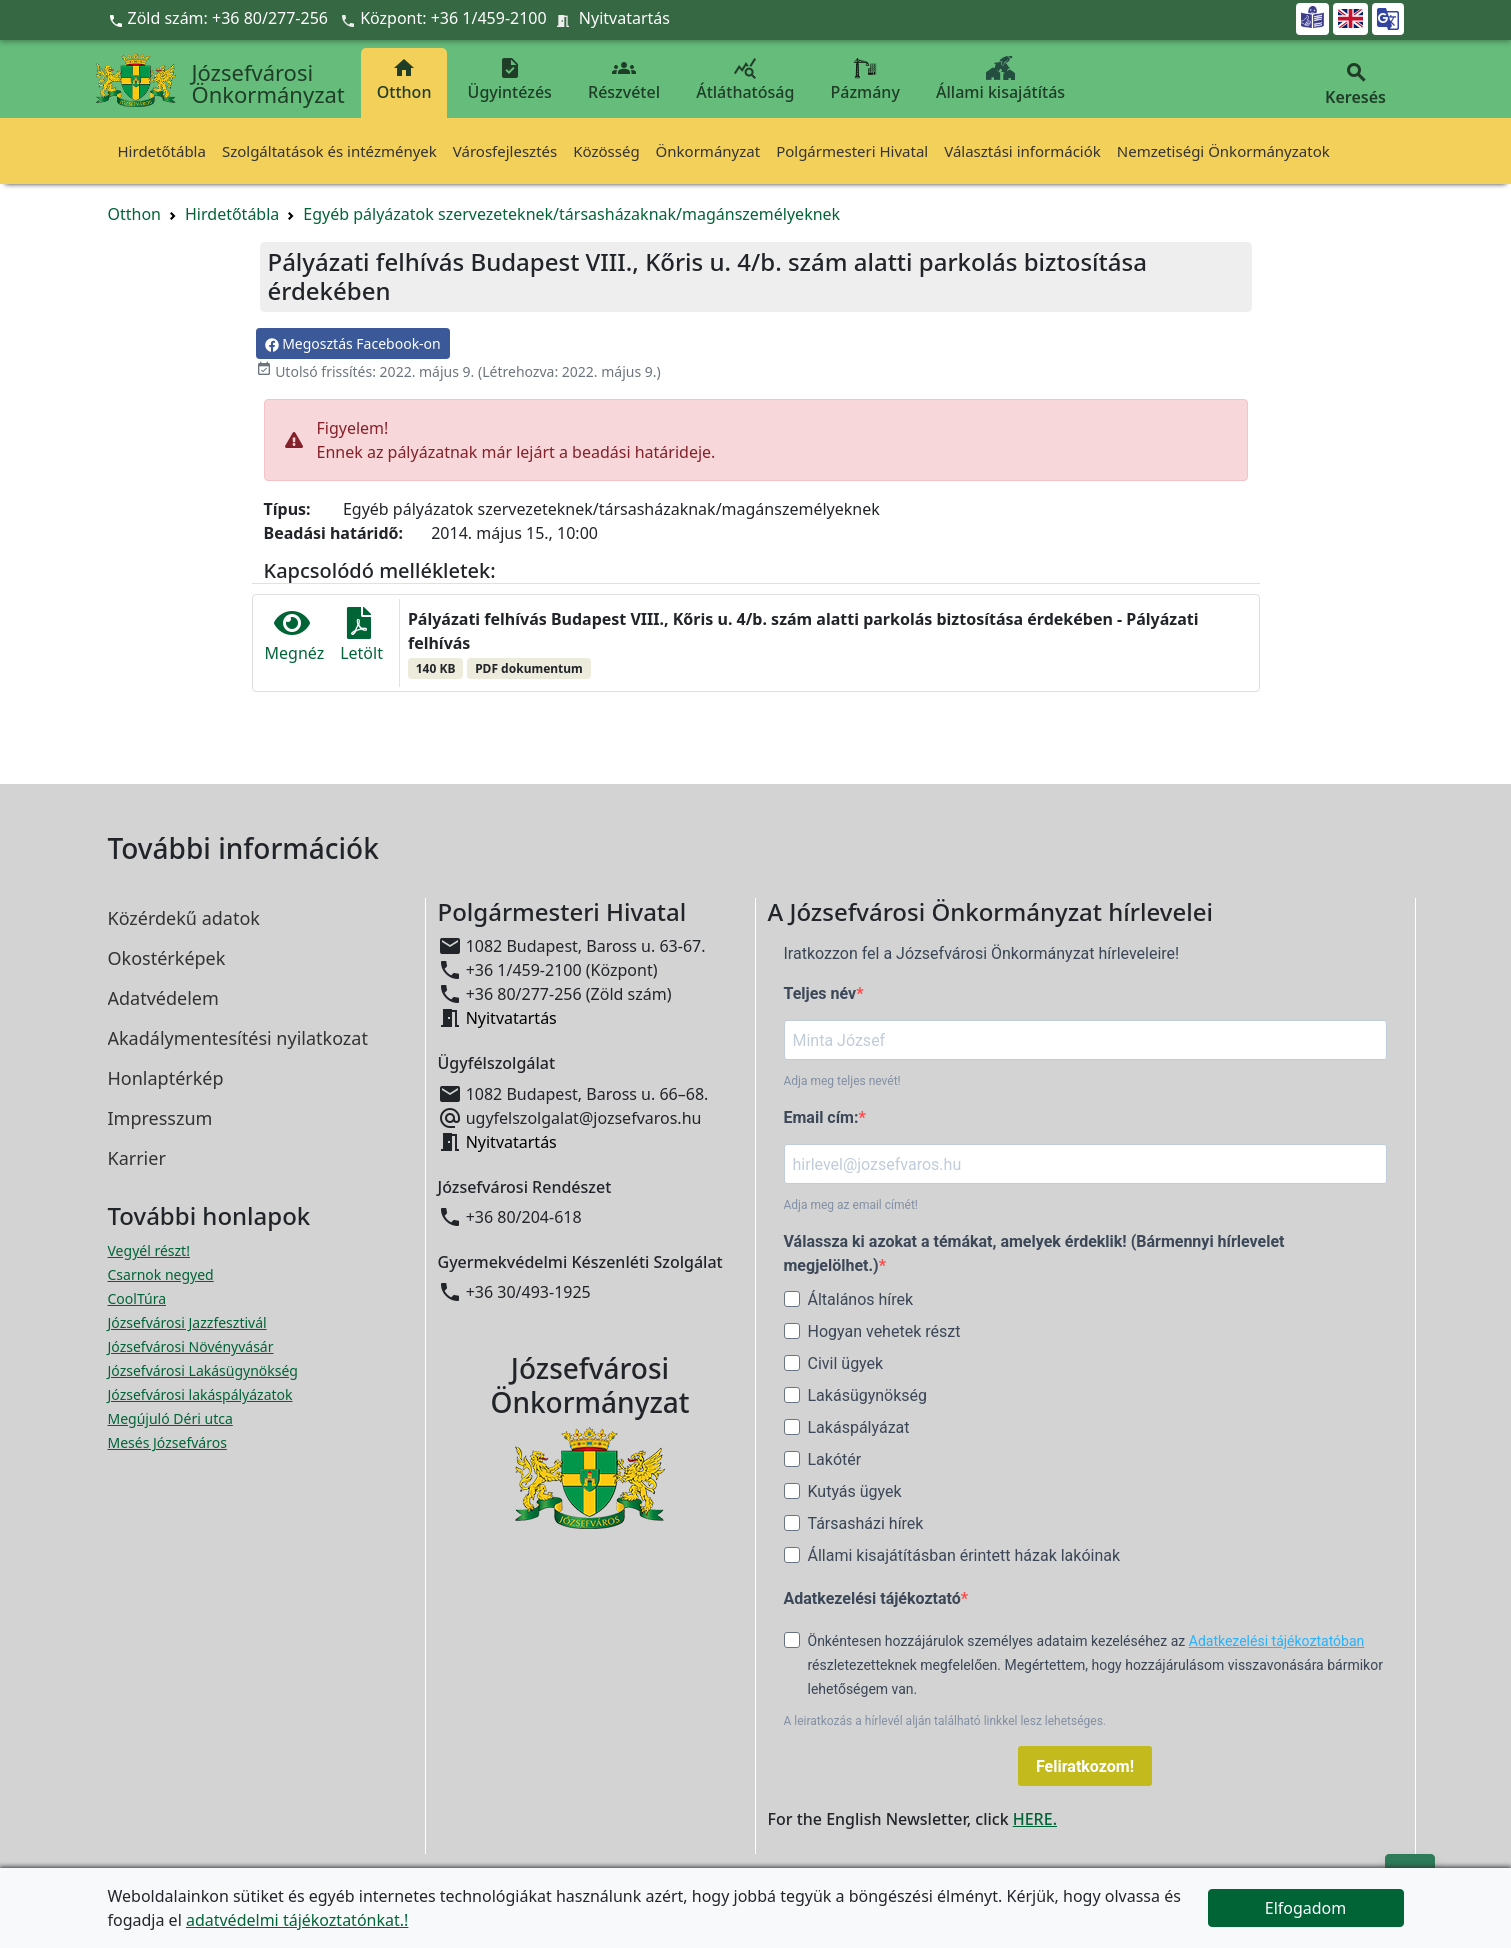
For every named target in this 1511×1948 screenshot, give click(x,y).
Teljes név (820, 993)
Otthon (404, 79)
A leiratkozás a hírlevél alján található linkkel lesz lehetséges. (945, 1721)
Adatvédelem (163, 998)
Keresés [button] (1356, 84)
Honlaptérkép (166, 1078)
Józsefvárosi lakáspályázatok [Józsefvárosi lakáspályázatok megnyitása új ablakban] (200, 1394)
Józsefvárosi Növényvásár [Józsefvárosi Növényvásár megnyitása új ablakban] (191, 1346)
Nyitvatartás (624, 18)
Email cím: (821, 1117)
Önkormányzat (708, 151)
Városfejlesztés (505, 151)
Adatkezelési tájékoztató (872, 1598)
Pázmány (865, 79)
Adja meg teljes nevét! (842, 1081)
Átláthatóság (745, 79)
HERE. (1035, 1819)
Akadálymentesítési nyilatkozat (238, 1038)
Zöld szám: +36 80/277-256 (220, 18)
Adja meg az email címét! (851, 1205)
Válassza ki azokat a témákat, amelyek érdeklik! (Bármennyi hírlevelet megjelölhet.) (1034, 1253)
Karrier (137, 1158)
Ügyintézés (510, 79)
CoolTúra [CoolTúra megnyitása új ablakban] (137, 1298)
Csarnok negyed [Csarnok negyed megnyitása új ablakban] (161, 1274)
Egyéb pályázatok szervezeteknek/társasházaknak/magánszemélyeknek (571, 214)
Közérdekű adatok (184, 918)
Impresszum (160, 1118)
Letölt (361, 635)
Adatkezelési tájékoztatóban (1277, 1641)
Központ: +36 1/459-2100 (453, 18)
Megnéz (295, 635)
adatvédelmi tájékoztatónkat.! (297, 1920)
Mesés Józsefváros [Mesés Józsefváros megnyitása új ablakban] (167, 1442)
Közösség (606, 151)
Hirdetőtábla (162, 151)
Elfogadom (1306, 1908)
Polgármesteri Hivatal (852, 151)
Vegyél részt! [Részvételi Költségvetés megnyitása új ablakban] (149, 1250)
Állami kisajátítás (1000, 79)
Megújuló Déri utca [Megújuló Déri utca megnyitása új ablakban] (170, 1418)
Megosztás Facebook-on (353, 343)
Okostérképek (167, 958)
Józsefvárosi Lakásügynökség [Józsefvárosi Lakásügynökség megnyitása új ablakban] (203, 1370)
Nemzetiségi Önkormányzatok (1223, 151)
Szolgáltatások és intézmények (329, 151)
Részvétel (624, 79)
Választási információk (1022, 151)
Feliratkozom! (1085, 1766)
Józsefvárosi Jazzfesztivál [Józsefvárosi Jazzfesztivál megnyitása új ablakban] (187, 1322)
